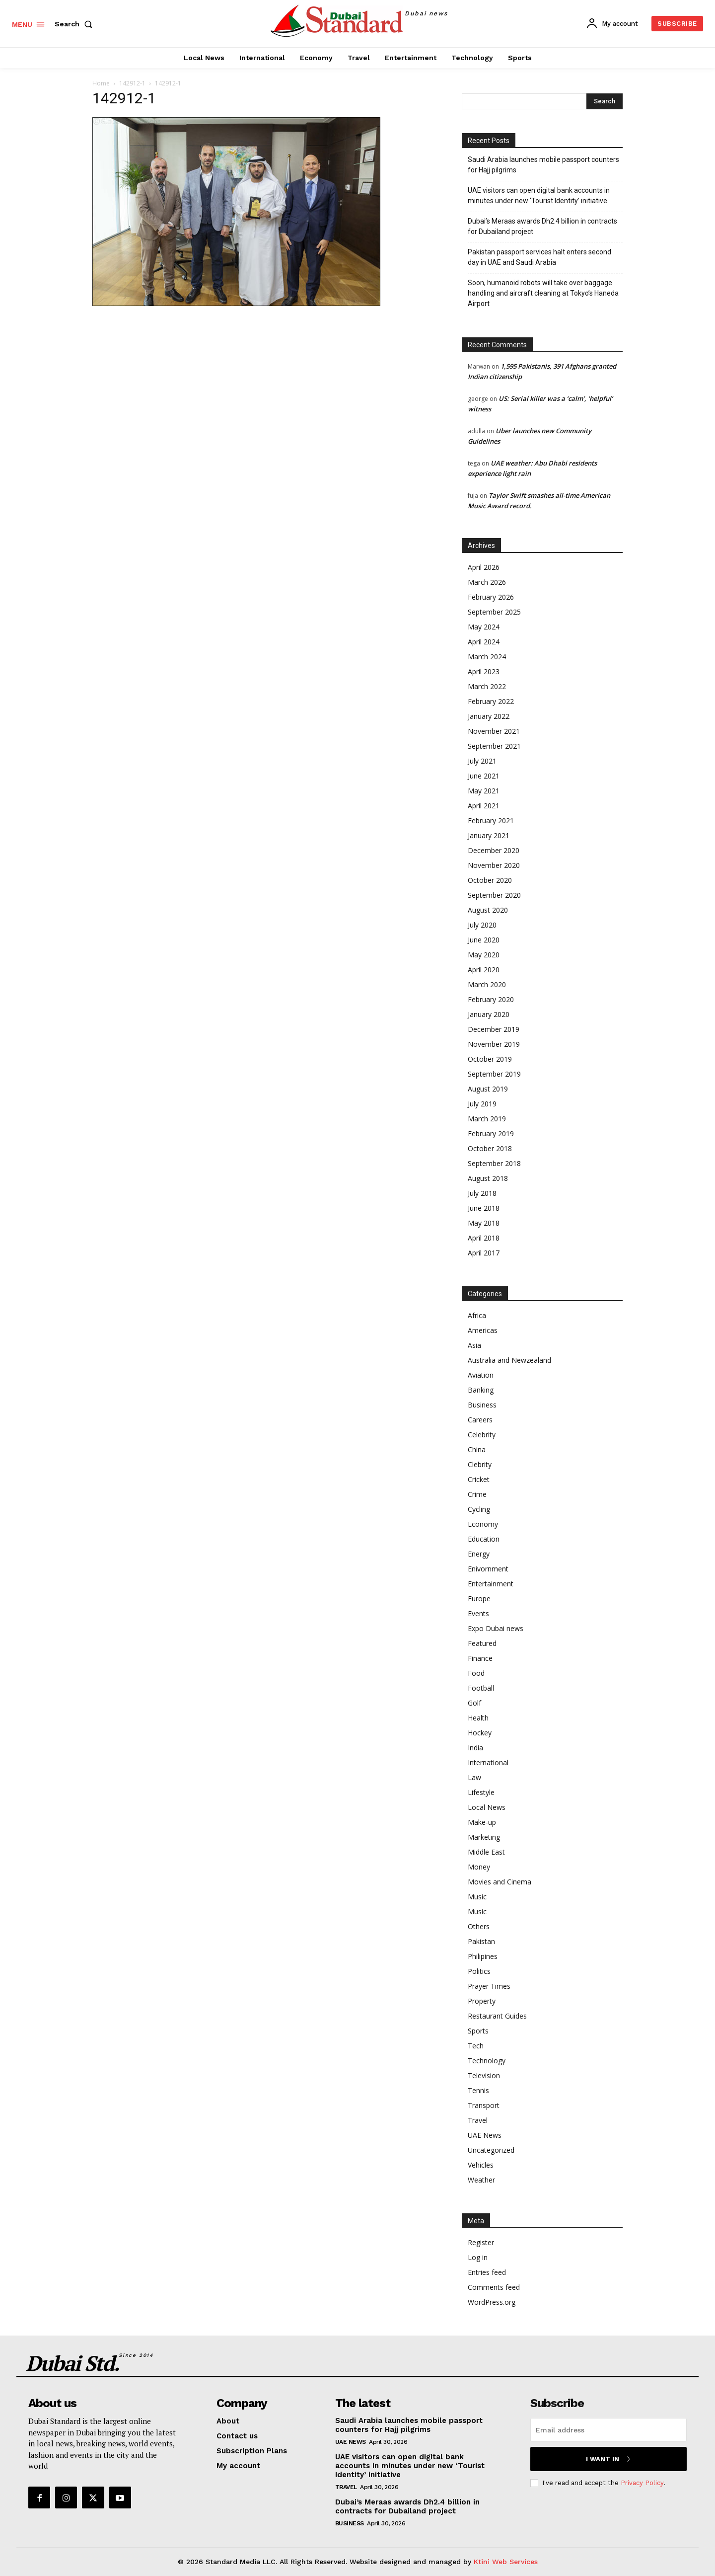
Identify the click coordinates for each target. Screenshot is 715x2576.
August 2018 (488, 1178)
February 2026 (491, 597)
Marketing (484, 1837)
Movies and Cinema (499, 1881)
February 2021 (491, 820)
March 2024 (487, 656)
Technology (486, 2060)
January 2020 (488, 1014)
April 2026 (484, 567)
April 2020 (484, 969)
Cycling (479, 1509)
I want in (608, 2459)
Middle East (486, 1852)
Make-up (482, 1822)
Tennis (478, 2090)
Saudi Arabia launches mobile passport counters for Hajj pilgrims (543, 165)
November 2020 (494, 865)
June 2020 (484, 939)
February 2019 (491, 1133)
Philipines (483, 1956)
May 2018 (484, 1223)
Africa (477, 1315)
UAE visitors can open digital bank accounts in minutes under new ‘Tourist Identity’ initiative (539, 195)
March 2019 (487, 1118)
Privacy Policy (642, 2483)
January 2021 (488, 835)
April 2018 (484, 1238)
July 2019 (482, 1103)
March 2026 (487, 582)
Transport (484, 2105)
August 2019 (488, 1088)
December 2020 (493, 850)
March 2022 (487, 686)
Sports (478, 2030)
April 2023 (484, 671)
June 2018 (484, 1208)
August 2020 (488, 910)
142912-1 (132, 83)
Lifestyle (481, 1792)
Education (484, 1539)
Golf (474, 1703)
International (488, 1762)
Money (479, 1867)
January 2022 (488, 716)
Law (474, 1777)
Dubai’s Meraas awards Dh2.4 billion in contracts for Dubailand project (542, 226)
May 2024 (484, 626)
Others (479, 1926)
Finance (480, 1658)
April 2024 (484, 641)
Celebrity (482, 1434)
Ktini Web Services (506, 2562)
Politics (479, 1971)
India (475, 1747)
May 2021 (484, 790)
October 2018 (490, 1148)
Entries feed (487, 2272)
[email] (608, 2430)
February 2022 (491, 701)
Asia (474, 1345)
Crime (477, 1494)
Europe (479, 1598)
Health (478, 1717)
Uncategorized (491, 2150)
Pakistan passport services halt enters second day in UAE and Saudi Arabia (539, 257)
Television (484, 2075)
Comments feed (494, 2287)
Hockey (480, 1732)
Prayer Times (489, 1986)
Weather (481, 2180)
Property (482, 2001)
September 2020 (494, 895)
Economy (483, 1524)
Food (476, 1673)
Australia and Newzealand (509, 1360)
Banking (481, 1390)
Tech (476, 2045)
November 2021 (494, 731)
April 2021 (484, 805)
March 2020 (487, 984)
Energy (479, 1554)
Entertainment (490, 1583)
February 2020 (491, 999)
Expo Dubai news (495, 1628)
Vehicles (481, 2165)
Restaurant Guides (497, 2016)
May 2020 (484, 954)
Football (481, 1688)
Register (481, 2242)
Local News (486, 1807)
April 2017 (484, 1252)
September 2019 (494, 1074)
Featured (482, 1643)
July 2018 (482, 1193)
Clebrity (480, 1464)
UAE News (484, 2135)
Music (477, 1896)
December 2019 (493, 1029)
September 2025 (494, 612)
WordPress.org (491, 2302)
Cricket (479, 1479)
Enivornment (488, 1568)
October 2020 (490, 880)
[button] (75, 23)
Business (482, 1404)
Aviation (481, 1375)
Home (101, 83)
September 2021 (494, 746)
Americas (483, 1330)
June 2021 (484, 776)
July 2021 (482, 761)
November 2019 (494, 1044)
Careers (480, 1419)
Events (478, 1613)
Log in (478, 2257)
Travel (478, 2120)
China (477, 1449)
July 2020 (482, 925)
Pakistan (481, 1941)
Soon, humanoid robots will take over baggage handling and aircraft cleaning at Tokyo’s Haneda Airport (543, 293)
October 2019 (490, 1059)
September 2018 (494, 1163)
